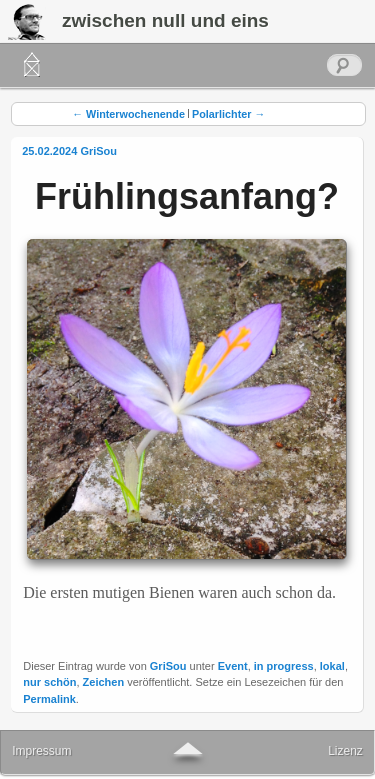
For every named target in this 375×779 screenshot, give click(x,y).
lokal (332, 666)
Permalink (49, 699)
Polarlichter (228, 114)
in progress (284, 666)
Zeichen (104, 682)
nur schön (49, 682)
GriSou (98, 151)
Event (233, 666)
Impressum (41, 751)
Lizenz (345, 751)
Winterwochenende (128, 114)
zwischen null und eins (165, 20)
